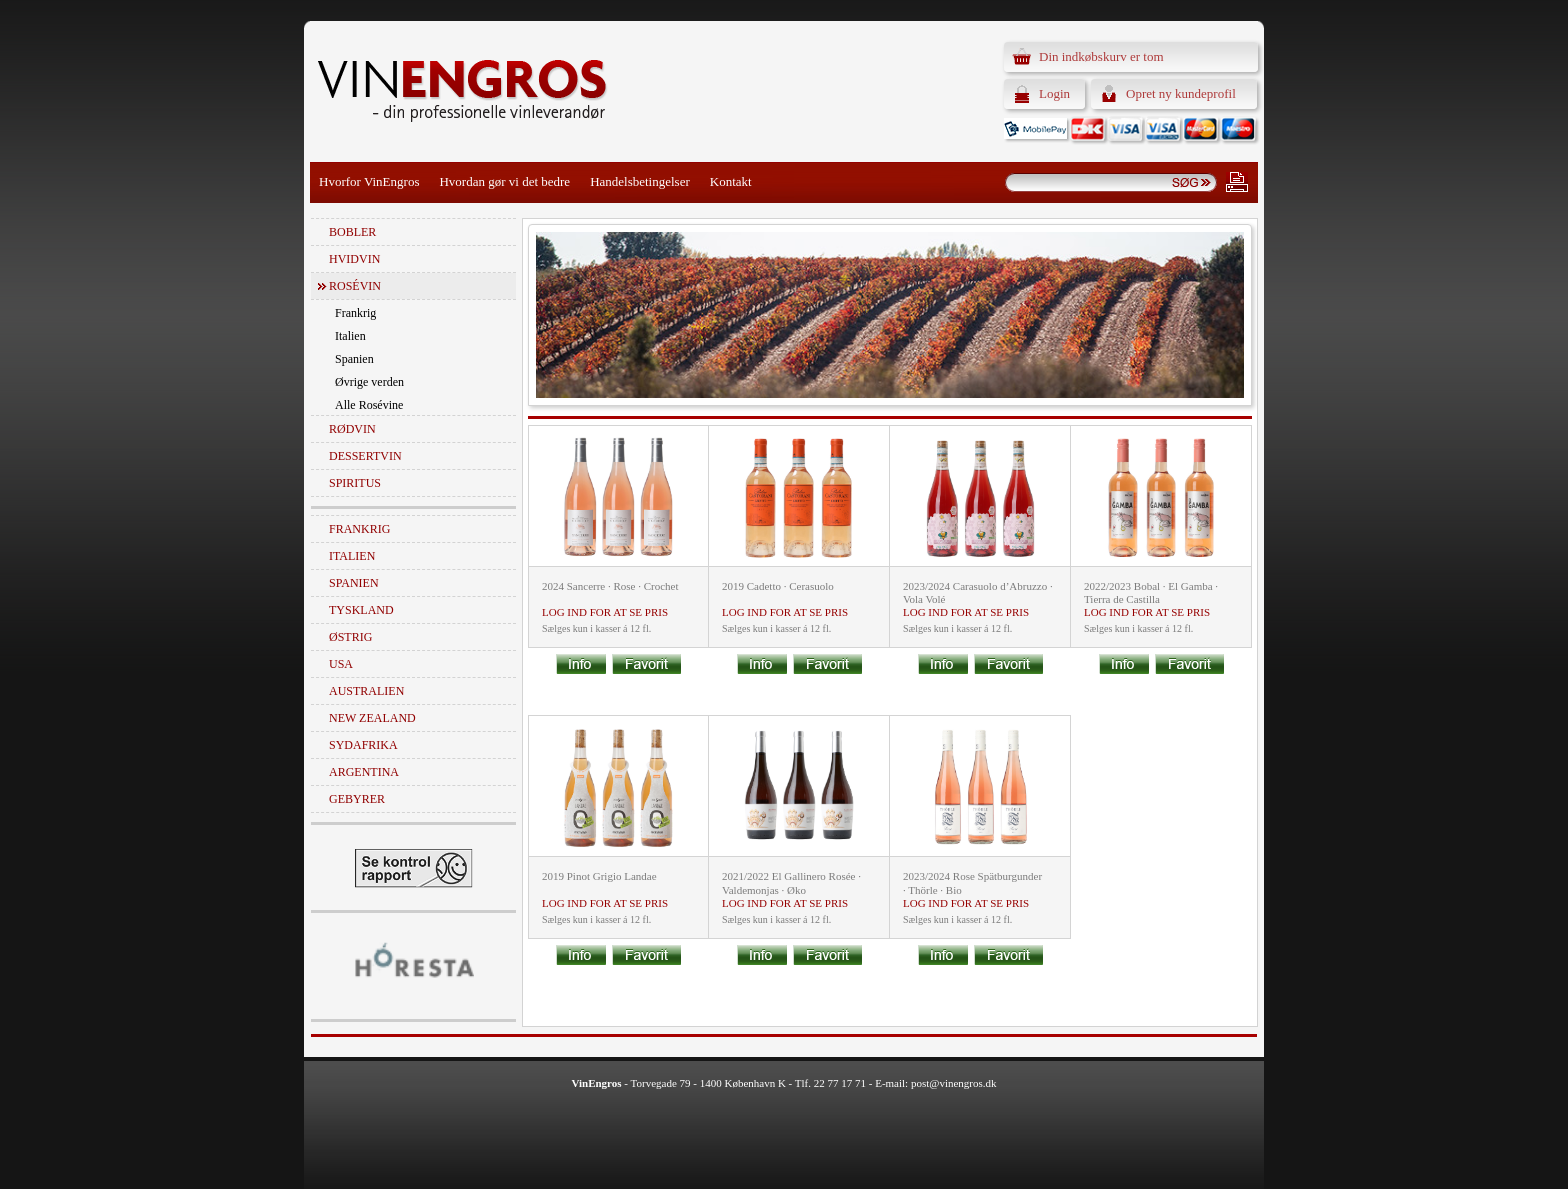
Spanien (354, 359)
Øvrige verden (369, 382)
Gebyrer (357, 799)
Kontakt (731, 181)
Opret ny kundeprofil (1181, 93)
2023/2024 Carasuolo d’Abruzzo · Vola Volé (978, 592)
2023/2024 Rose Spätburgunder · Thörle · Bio (972, 882)
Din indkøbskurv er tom (1101, 56)
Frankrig (355, 313)
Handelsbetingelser (640, 181)
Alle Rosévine (369, 405)
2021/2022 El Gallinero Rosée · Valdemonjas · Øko (791, 882)
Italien (350, 336)
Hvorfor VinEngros (369, 181)
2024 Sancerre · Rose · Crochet (610, 586)
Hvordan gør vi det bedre (504, 181)
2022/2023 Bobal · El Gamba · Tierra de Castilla (1151, 592)
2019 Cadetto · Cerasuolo (778, 586)
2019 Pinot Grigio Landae (599, 876)
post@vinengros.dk (954, 1083)
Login (1054, 93)
